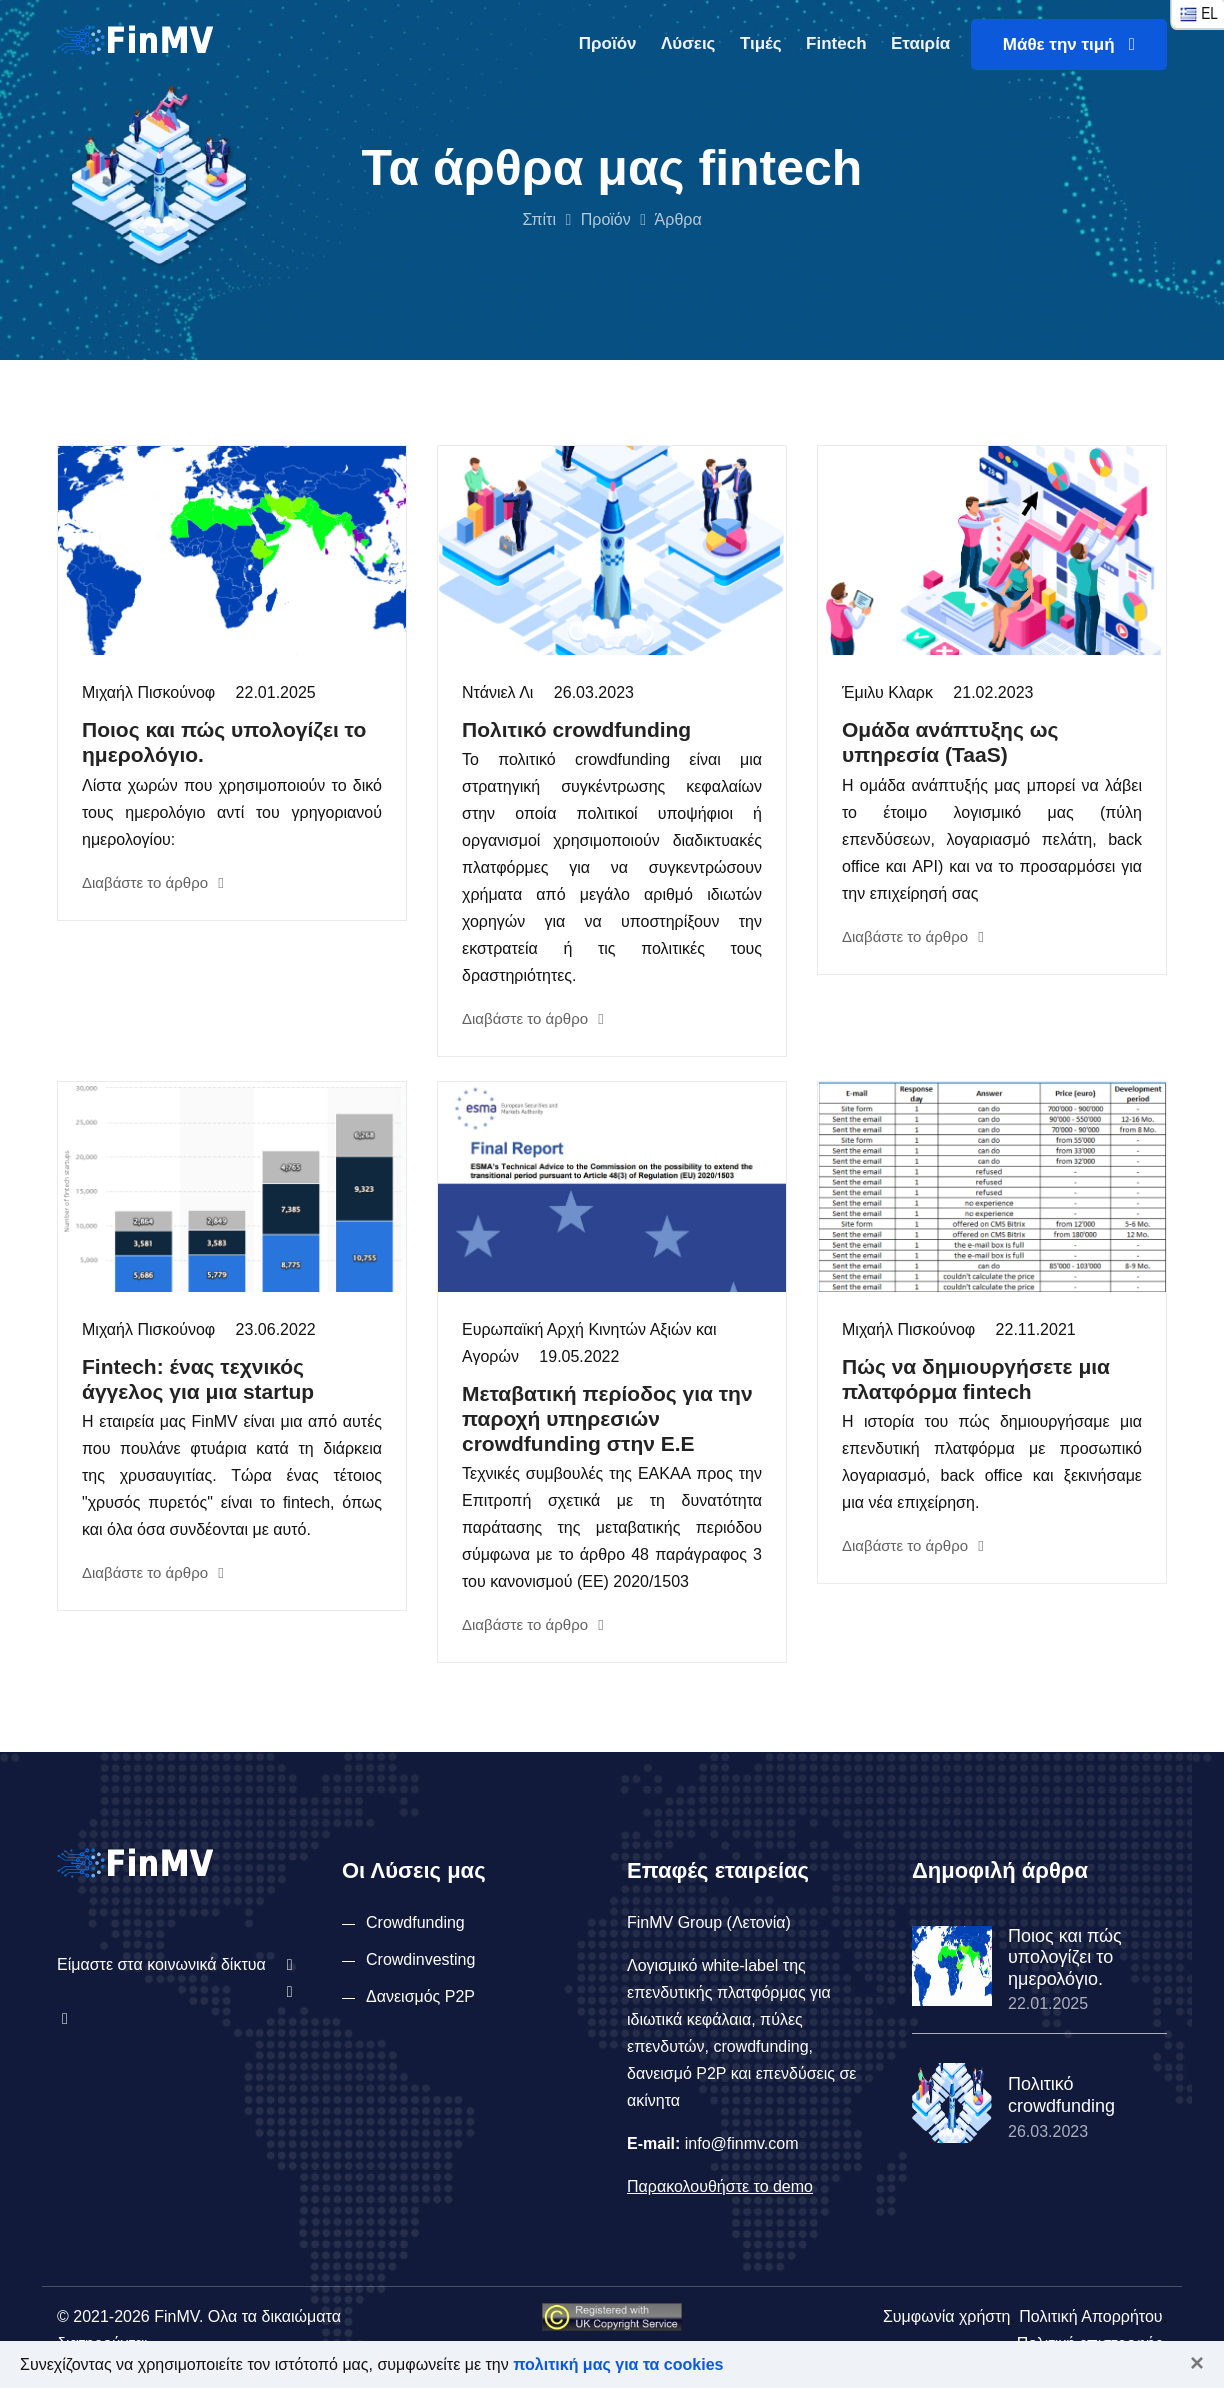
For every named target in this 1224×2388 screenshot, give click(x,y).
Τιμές (761, 43)
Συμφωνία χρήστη (946, 2316)
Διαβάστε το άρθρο (153, 882)
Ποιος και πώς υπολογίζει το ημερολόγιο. (1065, 1957)
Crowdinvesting (420, 1959)
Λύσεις (688, 43)
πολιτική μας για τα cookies (618, 2364)
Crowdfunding (415, 1922)
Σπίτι (539, 219)
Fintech (836, 43)
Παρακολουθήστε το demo (720, 2186)
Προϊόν (608, 43)
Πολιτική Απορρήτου (1090, 2316)
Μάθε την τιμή (1069, 44)
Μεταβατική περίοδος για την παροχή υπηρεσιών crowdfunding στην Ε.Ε (607, 1418)
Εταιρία (920, 43)
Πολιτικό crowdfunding (576, 729)
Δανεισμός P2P (420, 1996)
